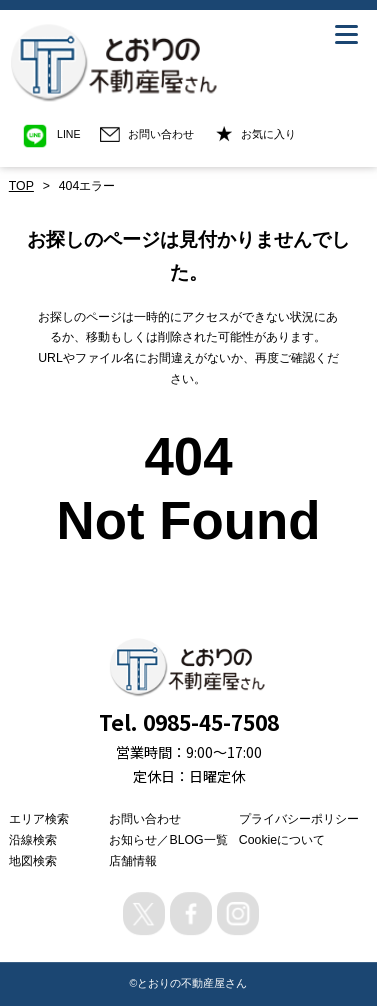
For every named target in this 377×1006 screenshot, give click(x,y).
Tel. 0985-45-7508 (189, 722)
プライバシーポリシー (299, 819)
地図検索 (33, 861)
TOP (21, 186)
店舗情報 (133, 861)
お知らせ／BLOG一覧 (168, 840)
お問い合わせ (145, 819)
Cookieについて (282, 840)
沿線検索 (33, 840)
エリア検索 (39, 819)
